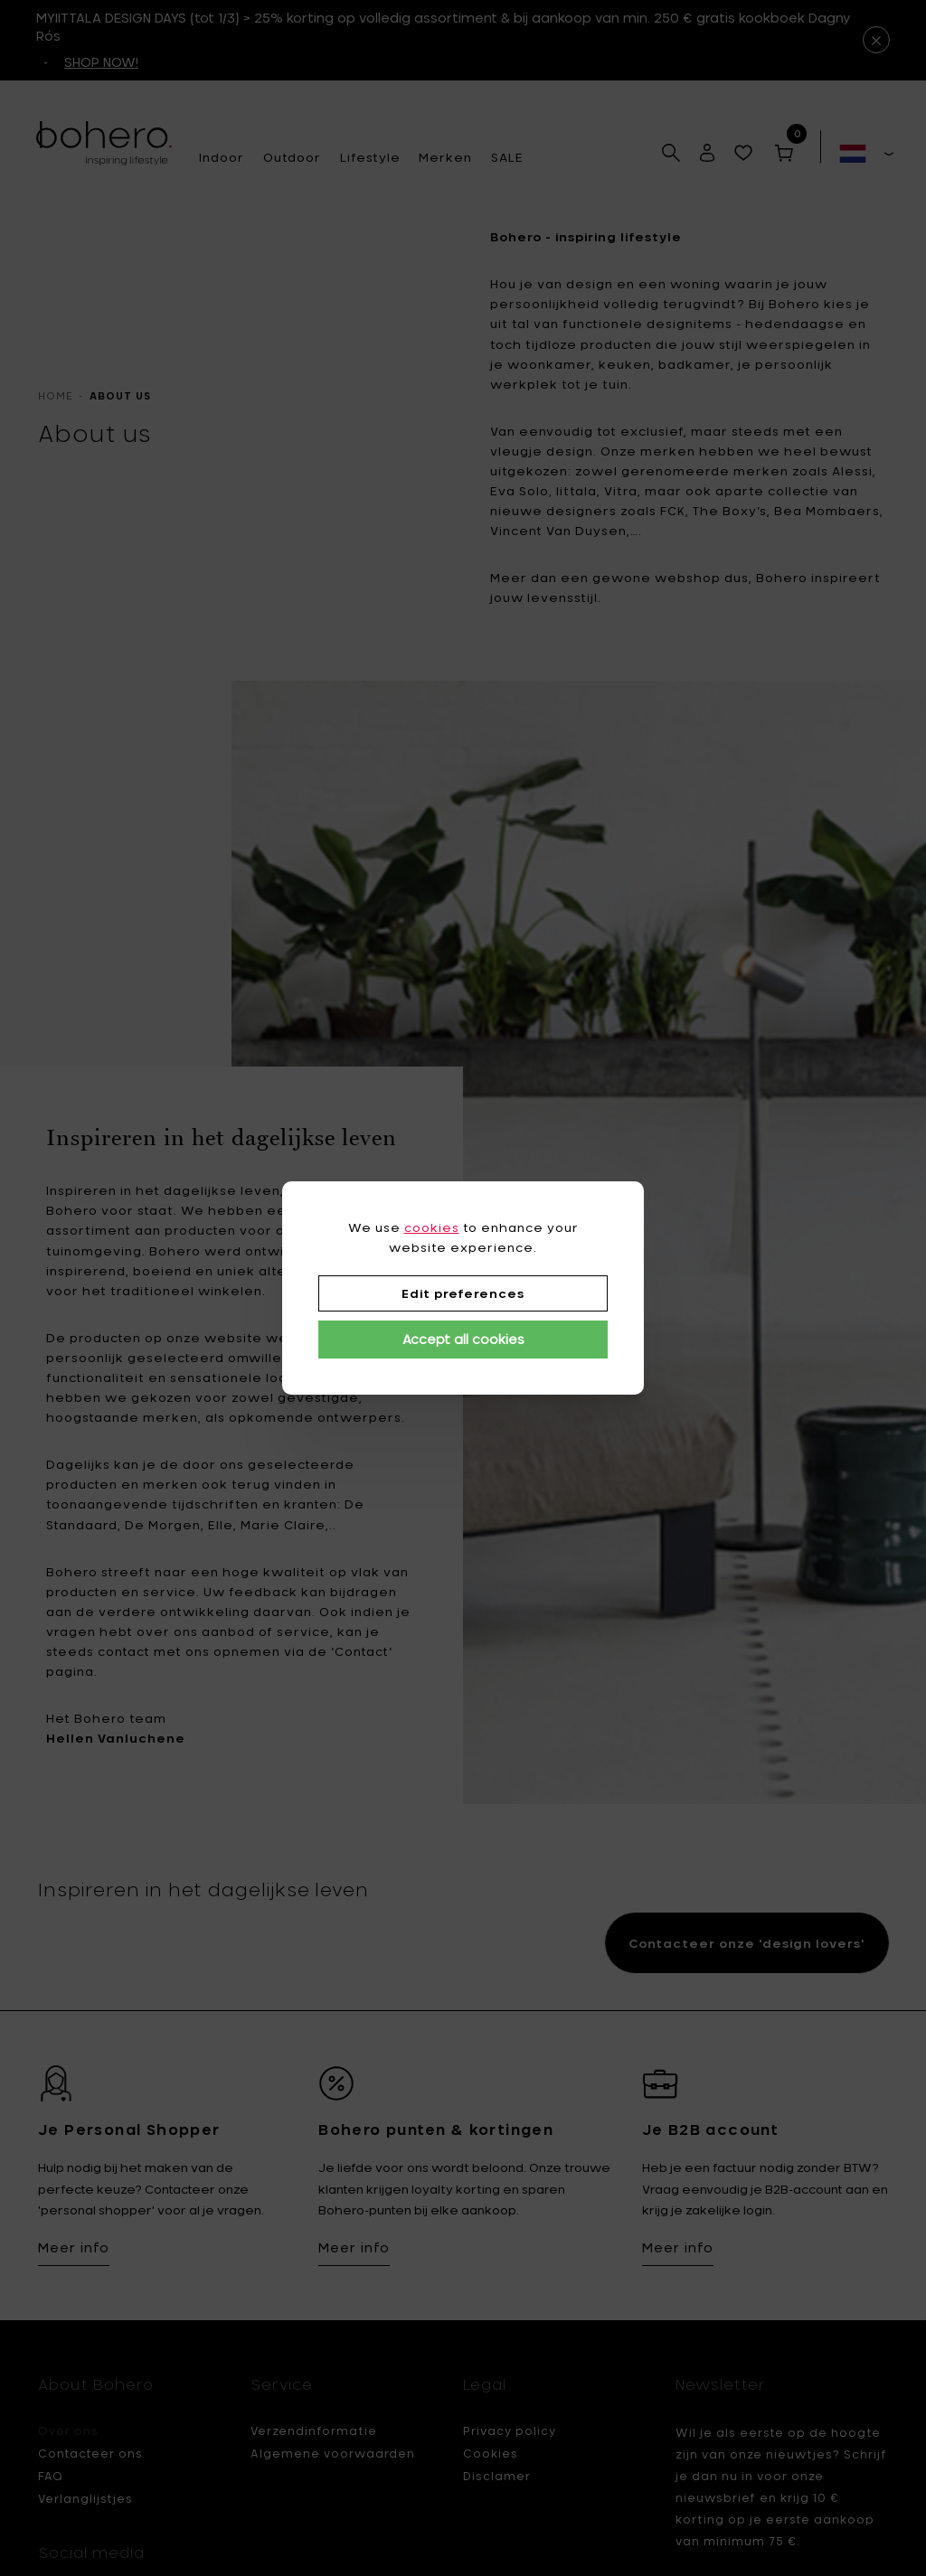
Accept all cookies (463, 1339)
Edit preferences (463, 1293)
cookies (431, 1227)
